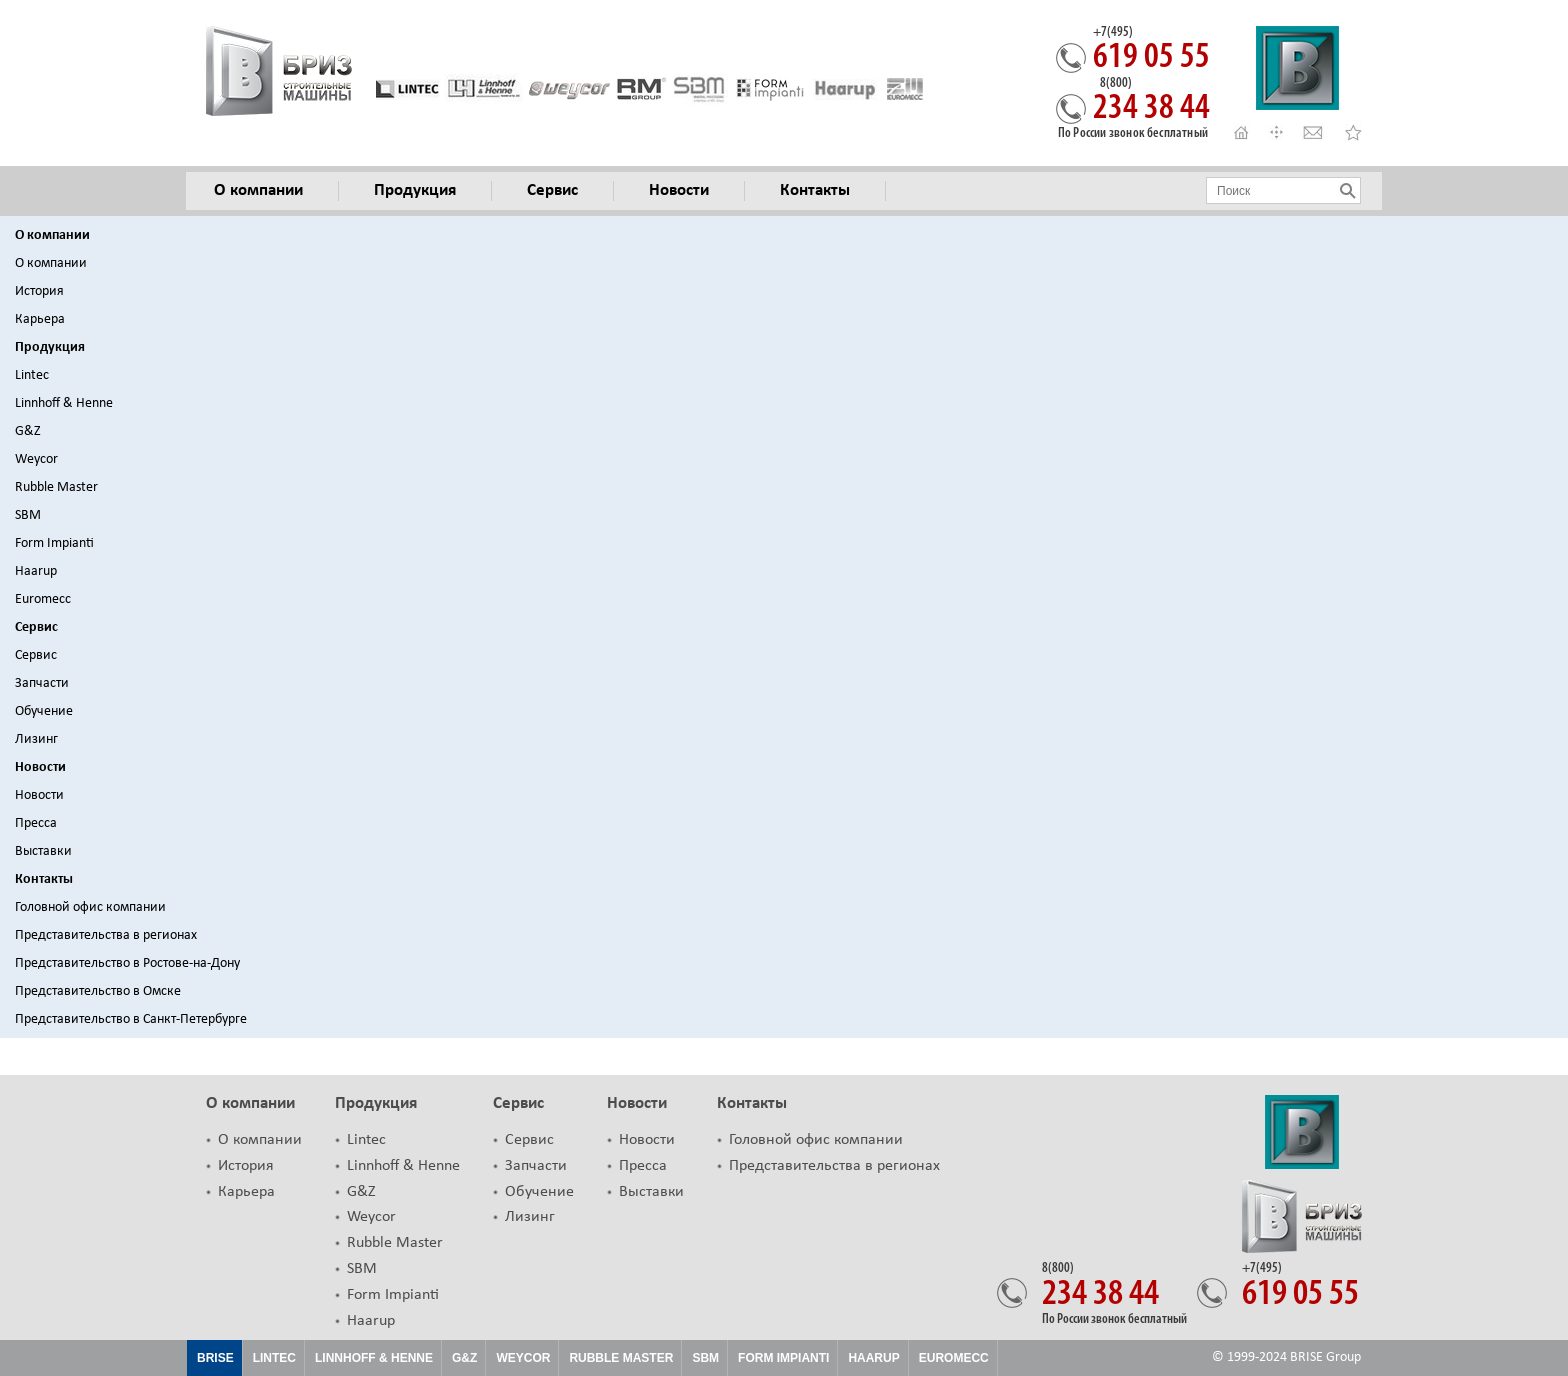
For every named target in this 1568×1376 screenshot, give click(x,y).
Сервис (36, 627)
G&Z (28, 431)
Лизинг (36, 739)
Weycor (36, 459)
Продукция (50, 347)
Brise (215, 1358)
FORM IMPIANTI (783, 1358)
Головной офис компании (90, 907)
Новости (40, 767)
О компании (52, 235)
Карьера (40, 319)
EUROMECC (954, 1358)
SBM (28, 515)
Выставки (43, 851)
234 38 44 (1151, 102)
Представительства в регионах (106, 935)
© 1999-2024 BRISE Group (1286, 1357)
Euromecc (43, 599)
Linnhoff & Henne (64, 403)
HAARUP (873, 1358)
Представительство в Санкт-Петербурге (131, 1019)
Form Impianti (54, 543)
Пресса (36, 823)
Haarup (36, 571)
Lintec (32, 375)
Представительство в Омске (98, 991)
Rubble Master (56, 487)
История (39, 291)
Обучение (44, 711)
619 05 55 (1151, 51)
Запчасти (42, 683)
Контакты (44, 879)
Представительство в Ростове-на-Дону (127, 963)
